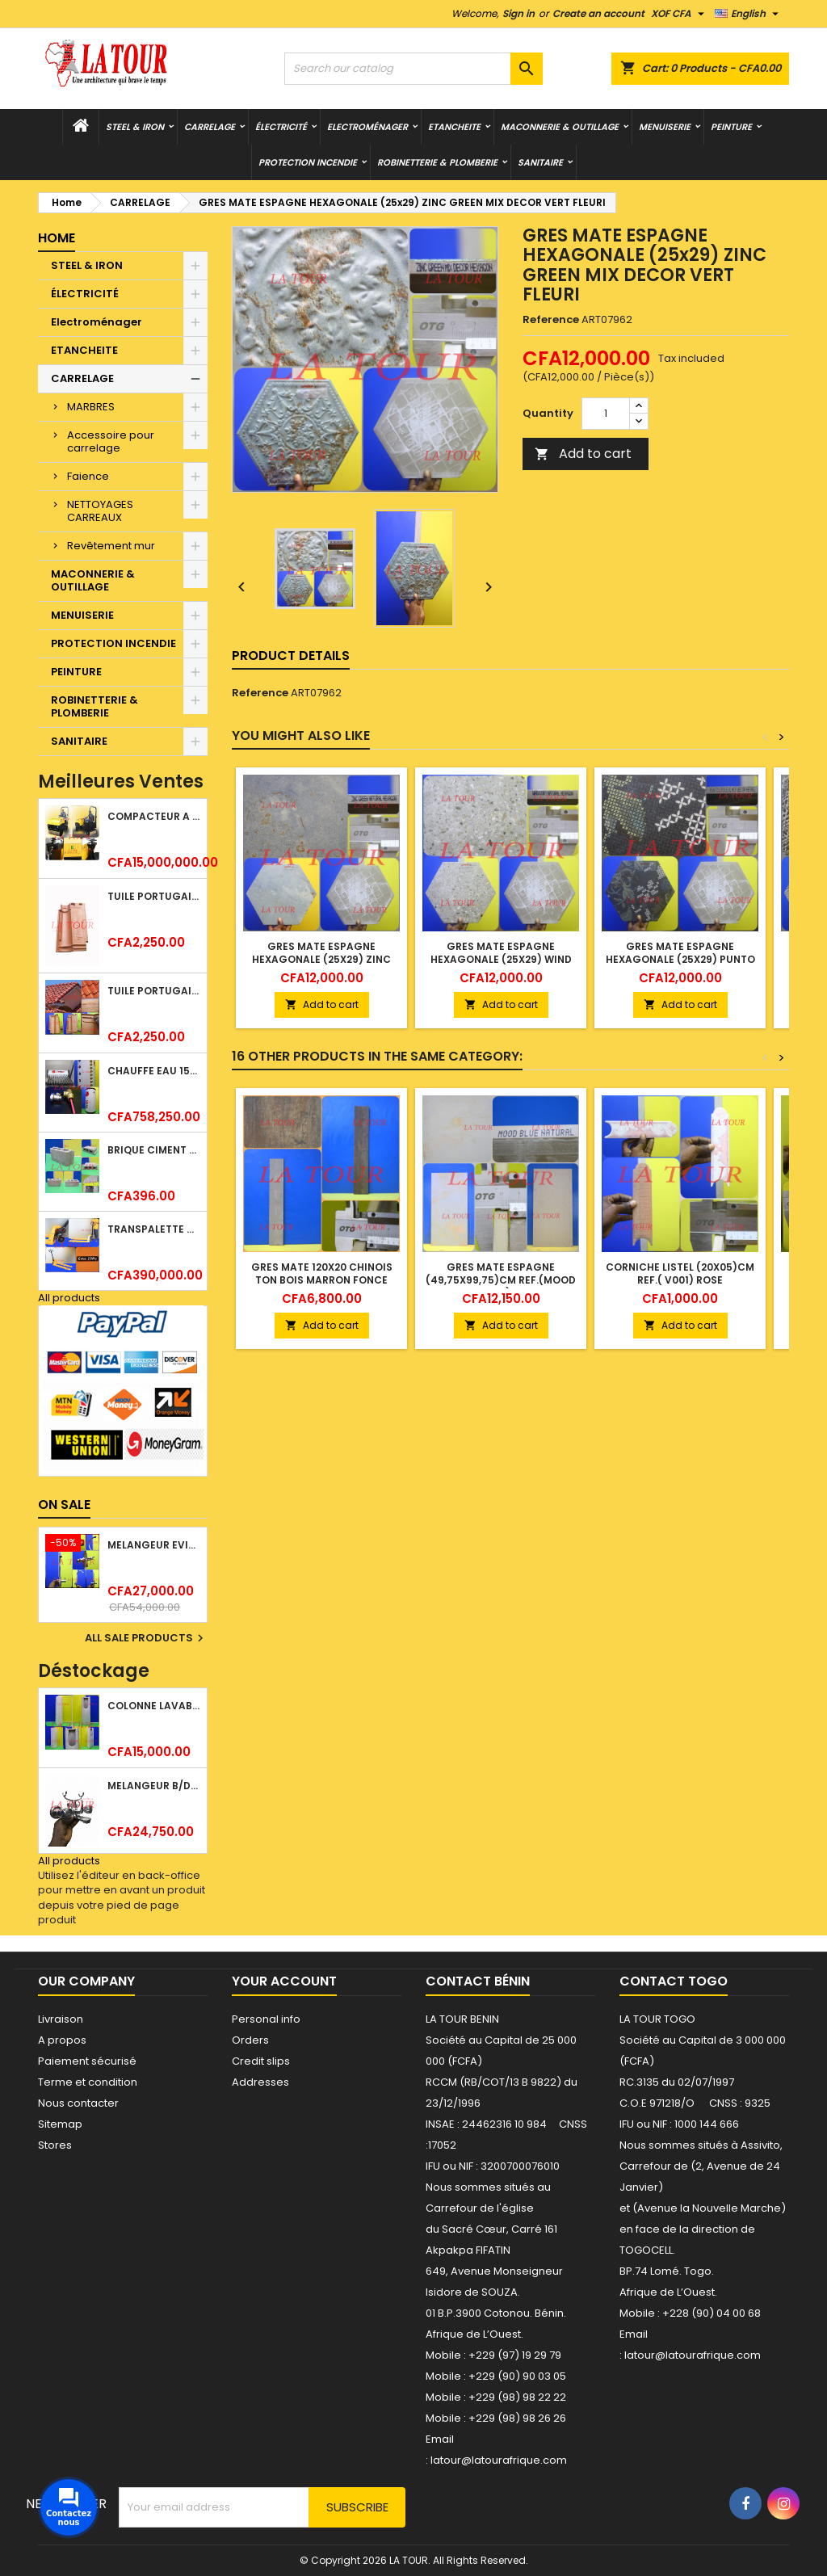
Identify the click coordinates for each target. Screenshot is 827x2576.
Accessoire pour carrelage (110, 441)
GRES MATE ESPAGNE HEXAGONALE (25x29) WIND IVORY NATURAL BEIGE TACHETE (501, 965)
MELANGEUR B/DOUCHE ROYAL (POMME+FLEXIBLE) (153, 1786)
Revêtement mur (111, 545)
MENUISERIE (665, 126)
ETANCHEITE (454, 126)
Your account (284, 1981)
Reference (551, 320)
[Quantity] (605, 413)
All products (69, 1297)
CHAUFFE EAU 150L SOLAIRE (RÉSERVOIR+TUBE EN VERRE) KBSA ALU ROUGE (153, 1071)
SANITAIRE (540, 162)
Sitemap (60, 2124)
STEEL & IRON (135, 126)
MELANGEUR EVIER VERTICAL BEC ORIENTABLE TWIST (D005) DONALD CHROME (153, 1545)
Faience (88, 476)
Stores (55, 2145)
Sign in (518, 13)
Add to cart (583, 453)
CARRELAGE (209, 126)
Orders (250, 2040)
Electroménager (367, 126)
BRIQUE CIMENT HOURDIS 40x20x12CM (153, 1150)
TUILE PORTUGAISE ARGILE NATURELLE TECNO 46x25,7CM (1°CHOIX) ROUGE (153, 991)
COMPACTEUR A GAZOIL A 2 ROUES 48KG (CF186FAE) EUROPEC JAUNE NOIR (153, 816)
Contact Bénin (478, 1981)
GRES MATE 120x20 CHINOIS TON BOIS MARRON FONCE (322, 1273)
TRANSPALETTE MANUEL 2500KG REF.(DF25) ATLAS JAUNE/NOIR (153, 1229)
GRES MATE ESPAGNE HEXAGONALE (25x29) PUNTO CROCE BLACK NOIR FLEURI (680, 959)
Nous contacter (78, 2103)
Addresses (260, 2082)
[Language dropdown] (749, 13)
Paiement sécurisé (87, 2061)
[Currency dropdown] (679, 13)
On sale (64, 1504)
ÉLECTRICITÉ (281, 126)
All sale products (146, 1638)
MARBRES (91, 406)
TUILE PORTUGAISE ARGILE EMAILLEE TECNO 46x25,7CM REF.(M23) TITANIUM (153, 896)
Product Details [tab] (291, 655)
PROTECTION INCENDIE (307, 162)
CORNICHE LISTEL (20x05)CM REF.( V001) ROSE (680, 1273)
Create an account (598, 13)
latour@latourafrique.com (692, 2355)
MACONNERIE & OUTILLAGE (560, 126)
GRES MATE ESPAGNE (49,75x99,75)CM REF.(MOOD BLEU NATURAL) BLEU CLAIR (501, 1280)
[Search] (413, 69)
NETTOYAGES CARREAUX (100, 511)
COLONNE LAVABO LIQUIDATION (153, 1706)
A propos (62, 2040)
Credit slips (261, 2061)
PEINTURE (731, 126)
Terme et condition (87, 2082)
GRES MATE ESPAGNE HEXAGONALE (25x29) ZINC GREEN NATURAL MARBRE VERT (321, 959)
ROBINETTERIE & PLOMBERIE (437, 162)
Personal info (266, 2019)
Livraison (60, 2019)
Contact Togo (673, 1981)
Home (56, 238)
